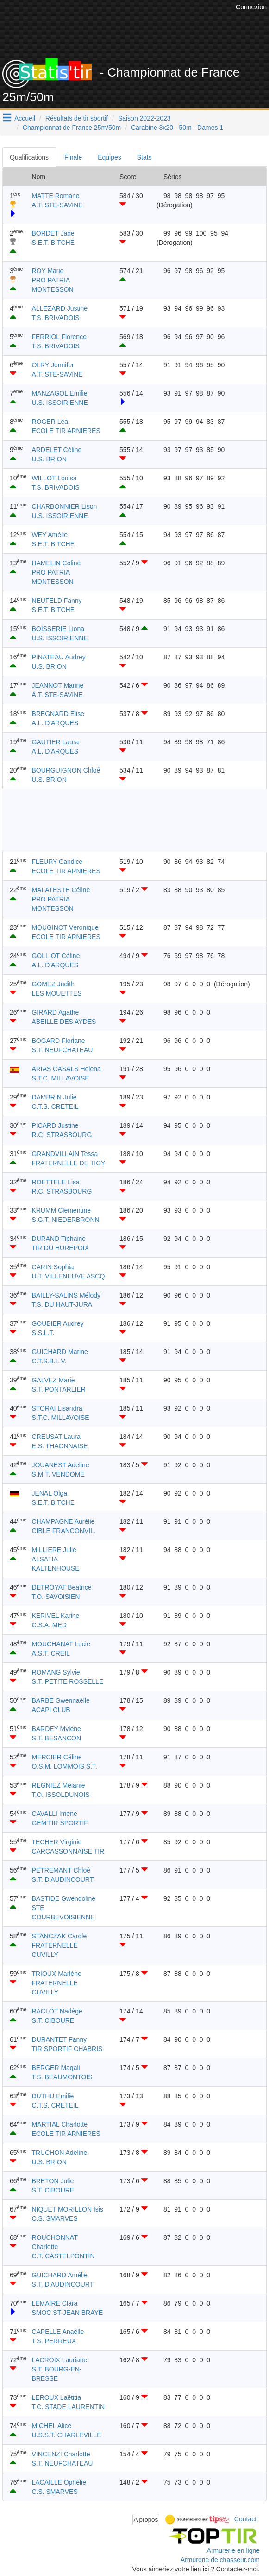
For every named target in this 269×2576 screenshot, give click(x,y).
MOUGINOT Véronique (64, 927)
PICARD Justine (54, 1125)
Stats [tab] (144, 157)
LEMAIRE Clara (54, 2303)
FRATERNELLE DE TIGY (68, 1163)
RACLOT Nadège (56, 2011)
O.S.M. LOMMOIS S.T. (64, 1766)
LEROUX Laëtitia (56, 2397)
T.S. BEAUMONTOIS (61, 2077)
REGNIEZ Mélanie (58, 1785)
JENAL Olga (49, 1493)
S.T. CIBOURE (52, 2020)
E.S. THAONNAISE (59, 1446)
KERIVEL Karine (55, 1615)
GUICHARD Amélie (59, 2275)
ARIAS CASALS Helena (65, 1069)
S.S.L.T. (42, 1332)
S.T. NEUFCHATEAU (62, 1050)
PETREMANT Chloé (60, 1870)
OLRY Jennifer (52, 365)
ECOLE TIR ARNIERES (65, 431)
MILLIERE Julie (53, 1549)
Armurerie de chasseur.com (220, 2559)
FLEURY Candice (56, 861)
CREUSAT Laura (55, 1436)
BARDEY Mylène (56, 1728)
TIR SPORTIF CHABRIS (66, 2048)
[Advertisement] (125, 820)
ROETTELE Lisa (55, 1182)
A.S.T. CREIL (50, 1653)
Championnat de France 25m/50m (72, 127)
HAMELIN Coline (56, 563)
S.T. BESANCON (56, 1738)
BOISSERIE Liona (57, 629)
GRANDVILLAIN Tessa (64, 1153)
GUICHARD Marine (59, 1351)
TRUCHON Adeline (59, 2152)
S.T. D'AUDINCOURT (62, 1879)
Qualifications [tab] (29, 157)
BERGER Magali (55, 2067)
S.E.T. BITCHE (53, 242)
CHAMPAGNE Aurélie (62, 1521)
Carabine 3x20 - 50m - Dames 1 (177, 127)
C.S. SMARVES (54, 2218)
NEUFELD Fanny (56, 600)
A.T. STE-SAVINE (56, 205)
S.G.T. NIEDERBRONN (65, 1219)
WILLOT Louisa (53, 478)
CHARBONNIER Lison (64, 506)
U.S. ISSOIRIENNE (59, 402)
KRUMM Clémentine (61, 1210)
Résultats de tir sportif (76, 118)
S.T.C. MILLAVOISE (60, 1078)
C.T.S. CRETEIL (54, 1106)
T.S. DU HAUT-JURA (61, 1304)
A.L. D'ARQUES (54, 723)
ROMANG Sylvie (55, 1672)
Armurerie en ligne (233, 2550)
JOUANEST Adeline (60, 1465)
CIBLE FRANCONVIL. (63, 1530)
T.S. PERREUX (53, 2341)
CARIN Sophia (52, 1267)
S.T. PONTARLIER (58, 1389)
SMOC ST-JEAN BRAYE (67, 2312)
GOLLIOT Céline (55, 955)
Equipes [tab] (109, 157)
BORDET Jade (52, 233)
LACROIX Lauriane (59, 2360)
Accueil (24, 118)
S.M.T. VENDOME (57, 1474)
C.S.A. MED (48, 1625)
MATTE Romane (55, 195)
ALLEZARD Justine (59, 308)
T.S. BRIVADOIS (55, 317)
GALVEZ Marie (53, 1380)
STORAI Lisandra (56, 1408)
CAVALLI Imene (54, 1813)
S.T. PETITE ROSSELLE (67, 1681)
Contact (245, 2519)
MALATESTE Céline (60, 890)
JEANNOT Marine (57, 685)
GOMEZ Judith (53, 984)
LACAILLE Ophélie (58, 2482)
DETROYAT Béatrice (61, 1587)
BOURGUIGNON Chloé (65, 770)
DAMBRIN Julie (53, 1097)
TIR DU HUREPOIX (60, 1248)
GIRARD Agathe (55, 1012)
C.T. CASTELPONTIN (62, 2256)
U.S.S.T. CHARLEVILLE (66, 2435)
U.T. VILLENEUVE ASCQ (68, 1276)
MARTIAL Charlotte (59, 2124)
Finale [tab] (73, 157)
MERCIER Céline (56, 1757)
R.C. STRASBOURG (61, 1134)
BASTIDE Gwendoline (63, 1898)
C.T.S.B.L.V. (48, 1361)
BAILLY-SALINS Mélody (65, 1295)
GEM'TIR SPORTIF (59, 1823)
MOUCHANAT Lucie (60, 1644)
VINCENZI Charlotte (60, 2454)
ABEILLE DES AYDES (63, 1021)
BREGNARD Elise (57, 713)
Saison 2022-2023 (144, 118)
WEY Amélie (49, 534)
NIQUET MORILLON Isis (67, 2209)
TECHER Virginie (56, 1842)
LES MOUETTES (56, 993)
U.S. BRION (48, 459)
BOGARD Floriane (58, 1040)
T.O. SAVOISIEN (55, 1596)
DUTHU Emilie (52, 2096)
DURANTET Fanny (59, 2039)
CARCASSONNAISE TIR (67, 1851)
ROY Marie (47, 271)
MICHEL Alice (51, 2425)
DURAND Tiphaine (58, 1238)
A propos (146, 2519)
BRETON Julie (52, 2181)
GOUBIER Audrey (57, 1323)
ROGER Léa (49, 421)
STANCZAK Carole (59, 1936)
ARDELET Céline (56, 450)
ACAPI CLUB (50, 1709)
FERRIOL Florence (59, 336)
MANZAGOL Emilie (59, 393)
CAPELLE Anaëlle (57, 2331)
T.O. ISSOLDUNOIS (60, 1794)
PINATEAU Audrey (58, 657)
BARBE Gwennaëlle (60, 1700)
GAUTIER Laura (55, 742)
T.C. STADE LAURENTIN (68, 2406)
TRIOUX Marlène (56, 1973)
